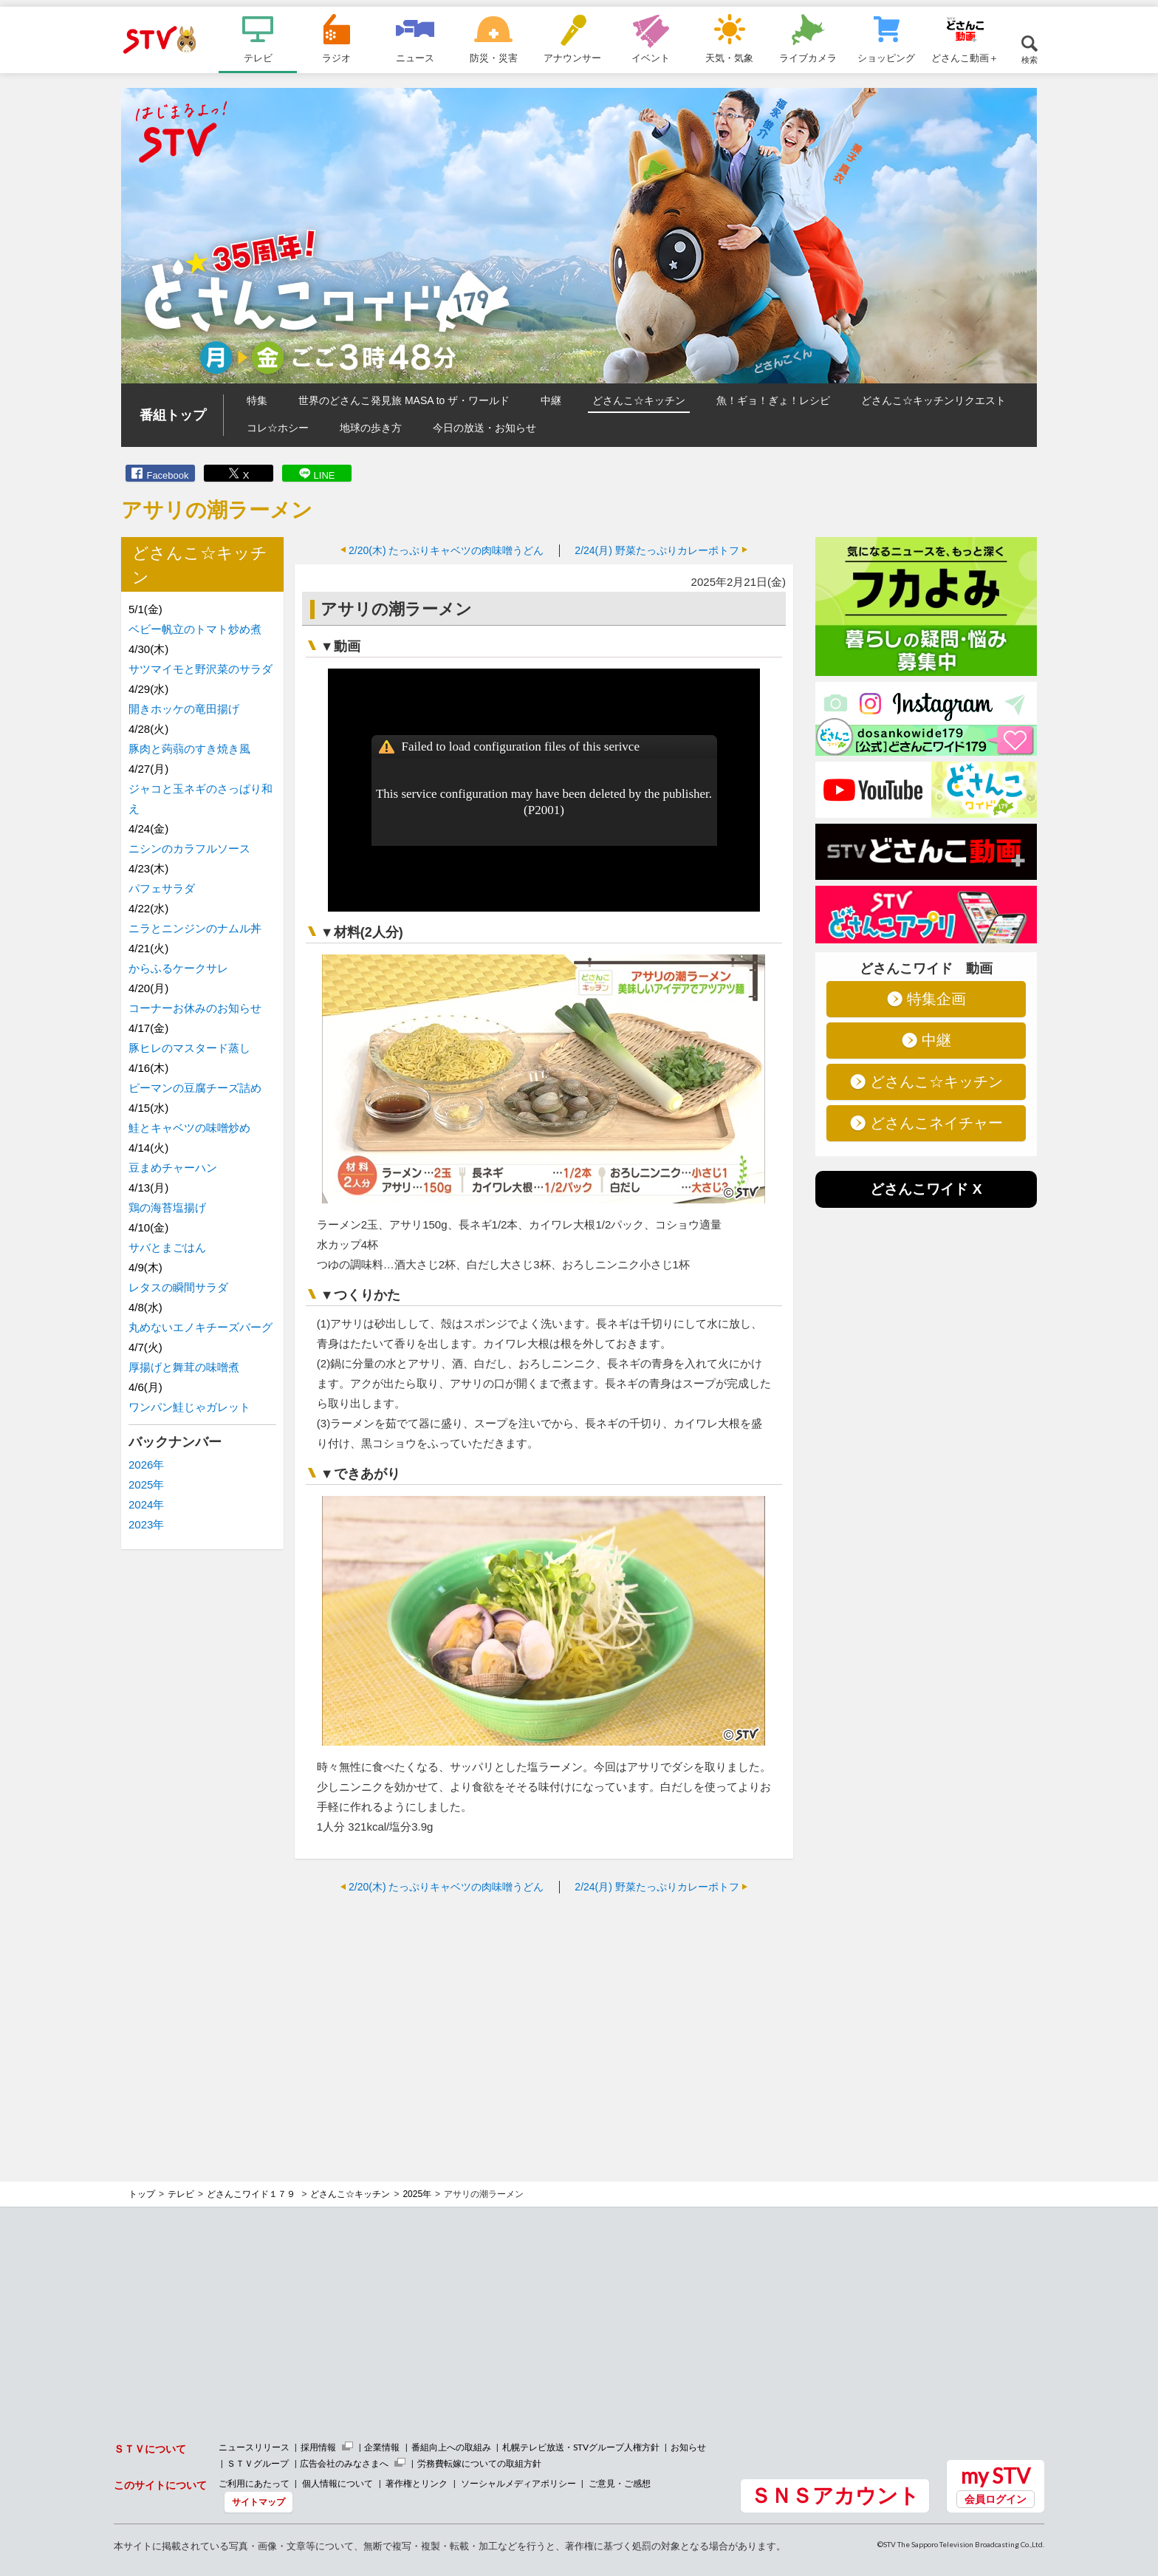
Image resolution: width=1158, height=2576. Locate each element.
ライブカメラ (808, 58)
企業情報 (382, 2447)
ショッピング (886, 58)
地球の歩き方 (371, 428)
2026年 (146, 1464)
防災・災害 (494, 58)
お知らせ (688, 2447)
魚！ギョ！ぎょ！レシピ (773, 400)
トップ (142, 2194)
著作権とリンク (417, 2483)
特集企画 (936, 999)
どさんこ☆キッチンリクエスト (933, 400)
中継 (551, 400)
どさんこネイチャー (936, 1123)
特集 (257, 400)
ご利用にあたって (254, 2483)
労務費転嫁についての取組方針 (479, 2463)
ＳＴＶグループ (258, 2463)
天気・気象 (729, 58)
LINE (324, 475)
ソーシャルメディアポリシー (518, 2483)
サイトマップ (258, 2501)
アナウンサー (572, 58)
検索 (1029, 59)
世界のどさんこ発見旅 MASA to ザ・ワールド (404, 400)
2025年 (146, 1484)
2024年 (146, 1504)
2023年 (146, 1524)
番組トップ (173, 415)
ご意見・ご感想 (620, 2483)
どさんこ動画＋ (964, 58)
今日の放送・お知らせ (484, 428)
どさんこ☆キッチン (638, 400)
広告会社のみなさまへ (344, 2463)
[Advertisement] (544, 2011)
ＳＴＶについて (150, 2448)
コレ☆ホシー (278, 428)
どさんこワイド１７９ (252, 2194)
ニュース (415, 58)
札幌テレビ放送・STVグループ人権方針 (580, 2447)
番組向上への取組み (451, 2447)
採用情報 (318, 2447)
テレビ (258, 58)
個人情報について (337, 2483)
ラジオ (336, 58)
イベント (650, 58)
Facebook (167, 475)
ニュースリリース (254, 2447)
